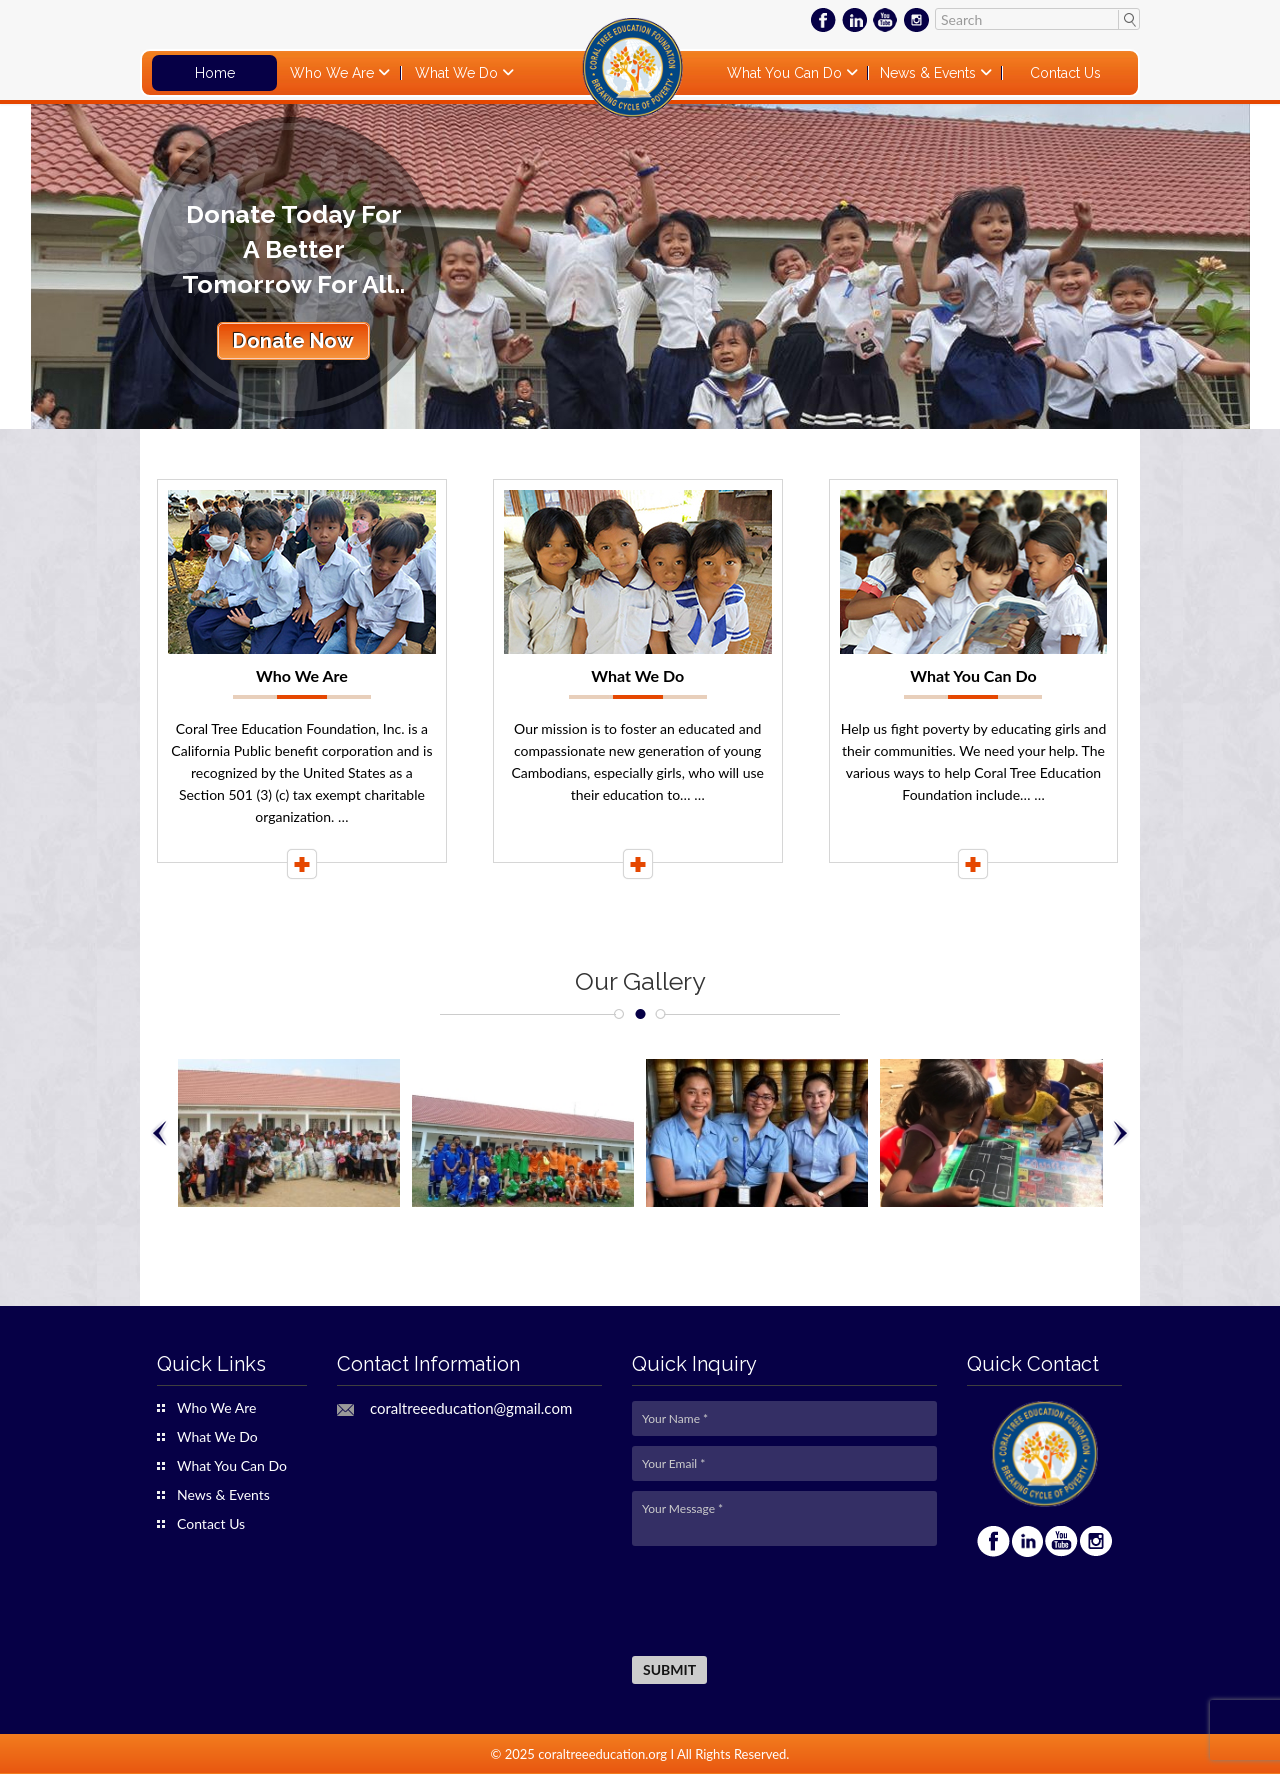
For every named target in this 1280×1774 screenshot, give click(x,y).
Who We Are (334, 73)
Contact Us (1065, 73)
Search (1128, 19)
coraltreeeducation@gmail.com (471, 1408)
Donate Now (293, 341)
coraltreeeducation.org (602, 1754)
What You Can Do (786, 73)
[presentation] (784, 1602)
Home (215, 73)
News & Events (930, 73)
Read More (302, 864)
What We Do (458, 73)
